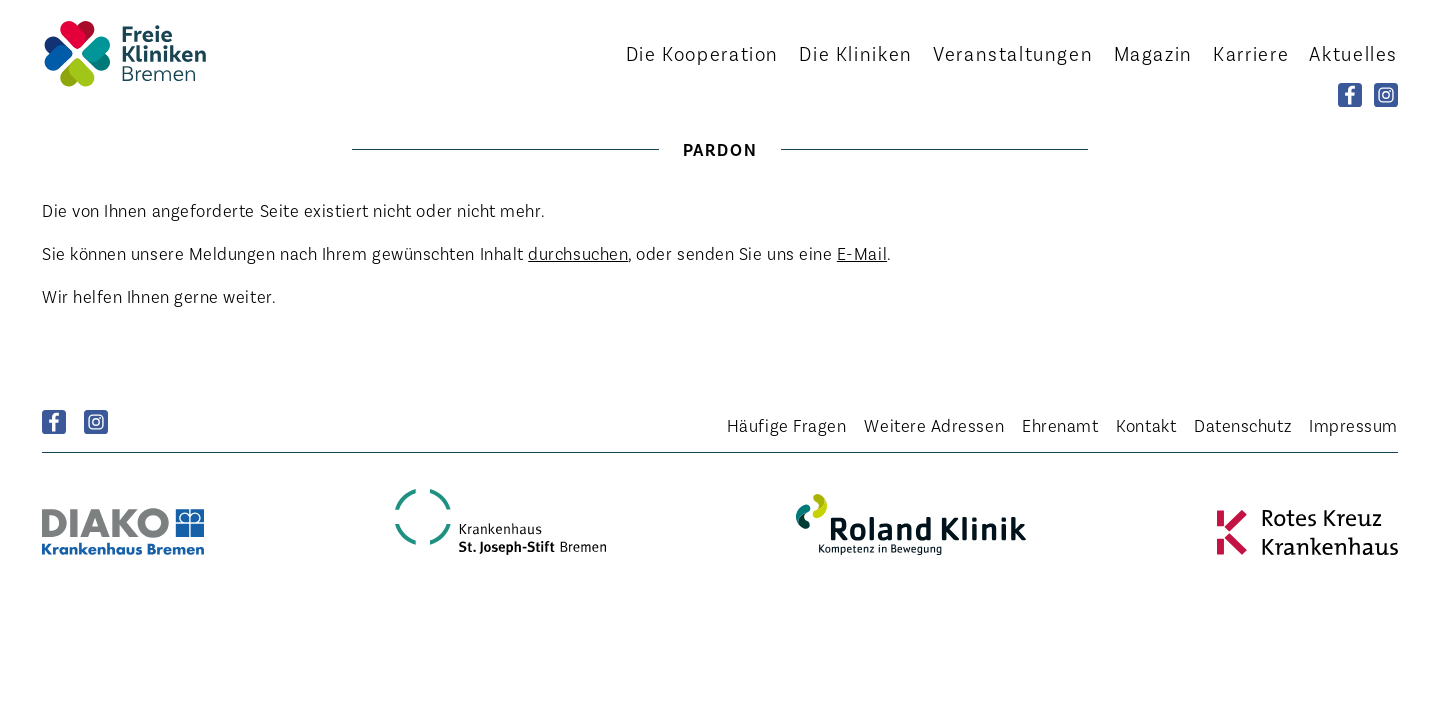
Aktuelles (1353, 53)
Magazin (1153, 53)
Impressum (1353, 425)
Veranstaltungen (1013, 53)
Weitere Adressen (934, 425)
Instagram (96, 422)
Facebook (54, 422)
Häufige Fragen (787, 425)
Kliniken (855, 53)
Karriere (1251, 53)
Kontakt (1146, 425)
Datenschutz (1242, 425)
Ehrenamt (1060, 425)
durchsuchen (578, 253)
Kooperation (702, 53)
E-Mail (862, 253)
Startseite (152, 53)
